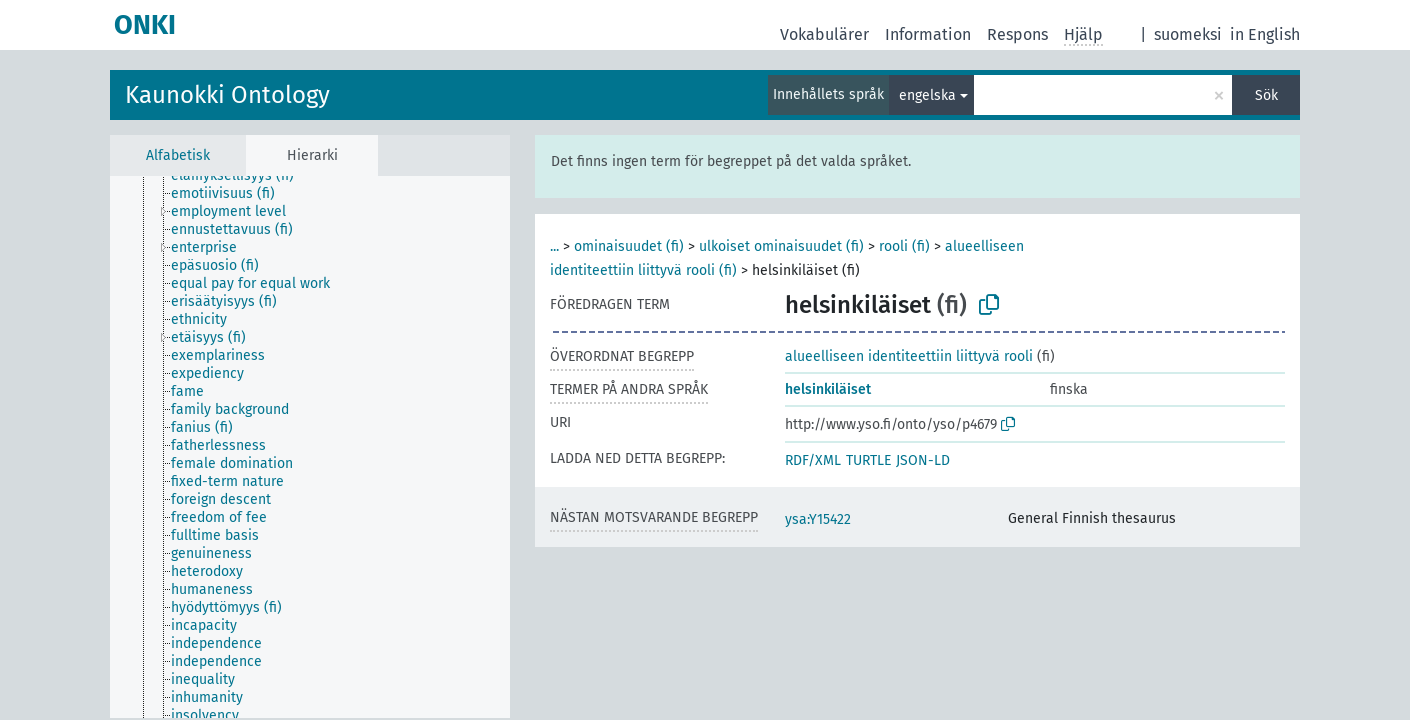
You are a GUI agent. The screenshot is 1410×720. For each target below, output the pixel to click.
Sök (1266, 95)
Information (928, 34)
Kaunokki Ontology (227, 95)
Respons (1017, 34)
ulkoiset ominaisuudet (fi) (781, 246)
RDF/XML (813, 460)
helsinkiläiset (828, 389)
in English (1265, 34)
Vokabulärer (824, 34)
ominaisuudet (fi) (629, 246)
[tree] (310, 447)
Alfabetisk (178, 155)
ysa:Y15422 (818, 519)
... (554, 246)
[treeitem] (241, 176)
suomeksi (1188, 34)
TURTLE (868, 460)
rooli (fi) (904, 246)
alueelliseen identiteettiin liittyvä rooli (909, 356)
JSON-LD (923, 460)
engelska (927, 95)
